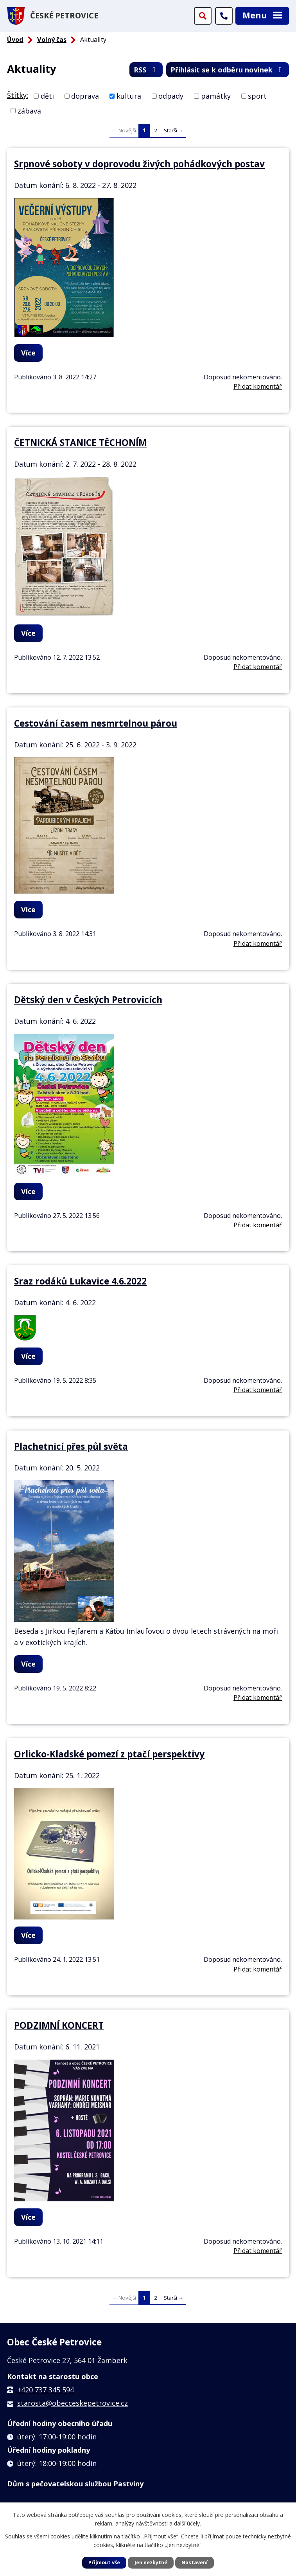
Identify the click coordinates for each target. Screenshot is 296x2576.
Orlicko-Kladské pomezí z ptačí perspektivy (109, 1754)
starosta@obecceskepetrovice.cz (72, 2403)
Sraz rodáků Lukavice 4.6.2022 (80, 1281)
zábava (29, 110)
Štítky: (17, 95)
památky (216, 96)
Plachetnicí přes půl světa (71, 1446)
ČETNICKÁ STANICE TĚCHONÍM (80, 443)
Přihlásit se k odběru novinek (227, 69)
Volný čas (51, 39)
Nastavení (194, 2562)
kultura (129, 96)
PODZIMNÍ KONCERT (59, 2025)
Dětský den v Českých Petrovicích (88, 1000)
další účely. (187, 2523)
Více (28, 352)
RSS (146, 69)
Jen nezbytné (151, 2562)
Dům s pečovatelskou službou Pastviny (75, 2483)
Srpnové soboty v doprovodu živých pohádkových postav (139, 164)
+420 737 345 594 (45, 2389)
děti (47, 96)
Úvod (15, 39)
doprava (85, 96)
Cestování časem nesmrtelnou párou (95, 723)
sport (257, 96)
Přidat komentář (257, 386)
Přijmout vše (104, 2562)
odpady (170, 96)
